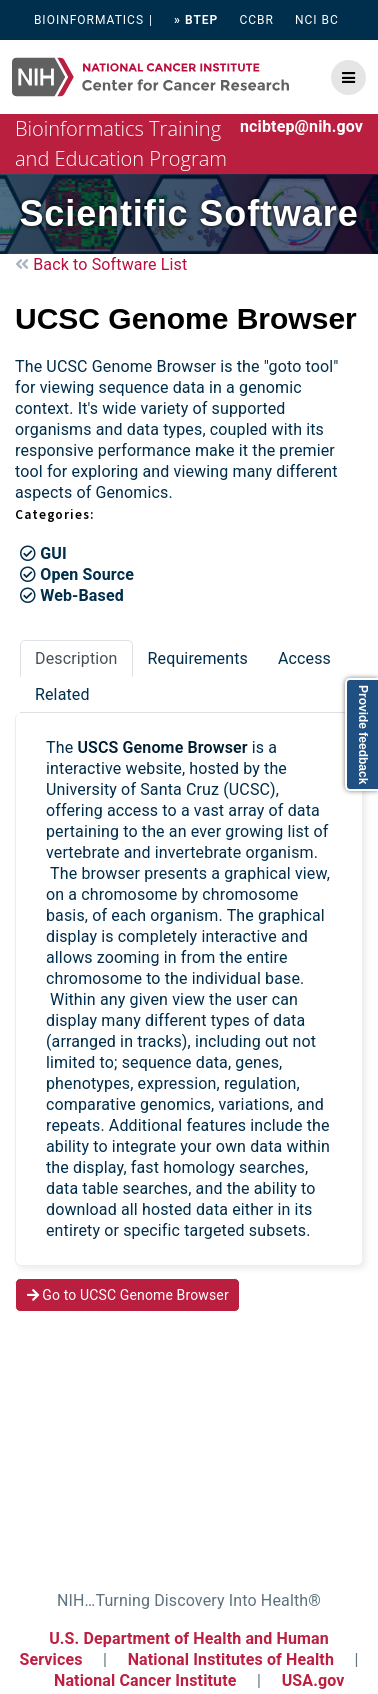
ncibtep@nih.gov (301, 126)
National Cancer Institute (145, 1680)
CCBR (256, 20)
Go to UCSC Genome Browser (128, 1295)
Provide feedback (363, 734)
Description (76, 658)
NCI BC (317, 20)
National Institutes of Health (233, 1659)
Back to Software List (101, 264)
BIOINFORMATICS (89, 20)
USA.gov (313, 1680)
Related (62, 694)
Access (304, 658)
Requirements (198, 658)
